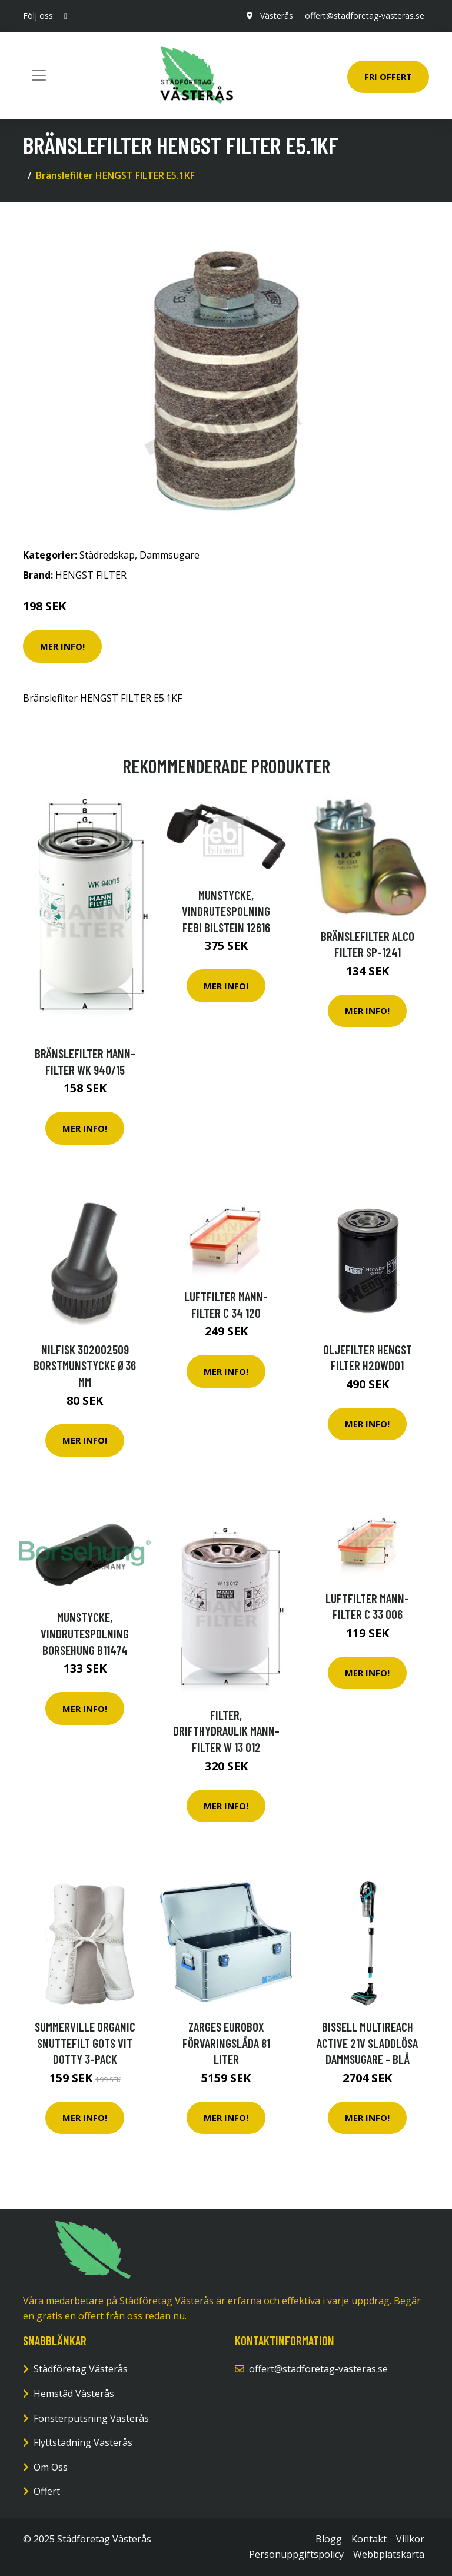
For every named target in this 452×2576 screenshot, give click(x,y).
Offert (47, 2491)
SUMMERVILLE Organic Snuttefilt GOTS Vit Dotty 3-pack (85, 2042)
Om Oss (51, 2467)
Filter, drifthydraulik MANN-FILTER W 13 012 (226, 1730)
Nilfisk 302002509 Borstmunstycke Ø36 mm (85, 1365)
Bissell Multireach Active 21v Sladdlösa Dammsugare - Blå (367, 2042)
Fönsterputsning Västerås (91, 2418)
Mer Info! (62, 646)
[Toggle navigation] (39, 75)
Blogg (328, 2538)
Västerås (276, 15)
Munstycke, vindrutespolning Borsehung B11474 (85, 1633)
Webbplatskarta (388, 2554)
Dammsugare (169, 555)
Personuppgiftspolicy (296, 2554)
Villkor (410, 2538)
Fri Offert (388, 76)
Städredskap (107, 555)
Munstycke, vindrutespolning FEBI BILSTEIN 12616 (226, 911)
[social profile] (65, 16)
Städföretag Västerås (81, 2368)
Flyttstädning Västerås (83, 2442)
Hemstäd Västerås (74, 2393)
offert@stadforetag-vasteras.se (364, 15)
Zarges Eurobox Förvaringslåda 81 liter (226, 2042)
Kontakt (369, 2538)
